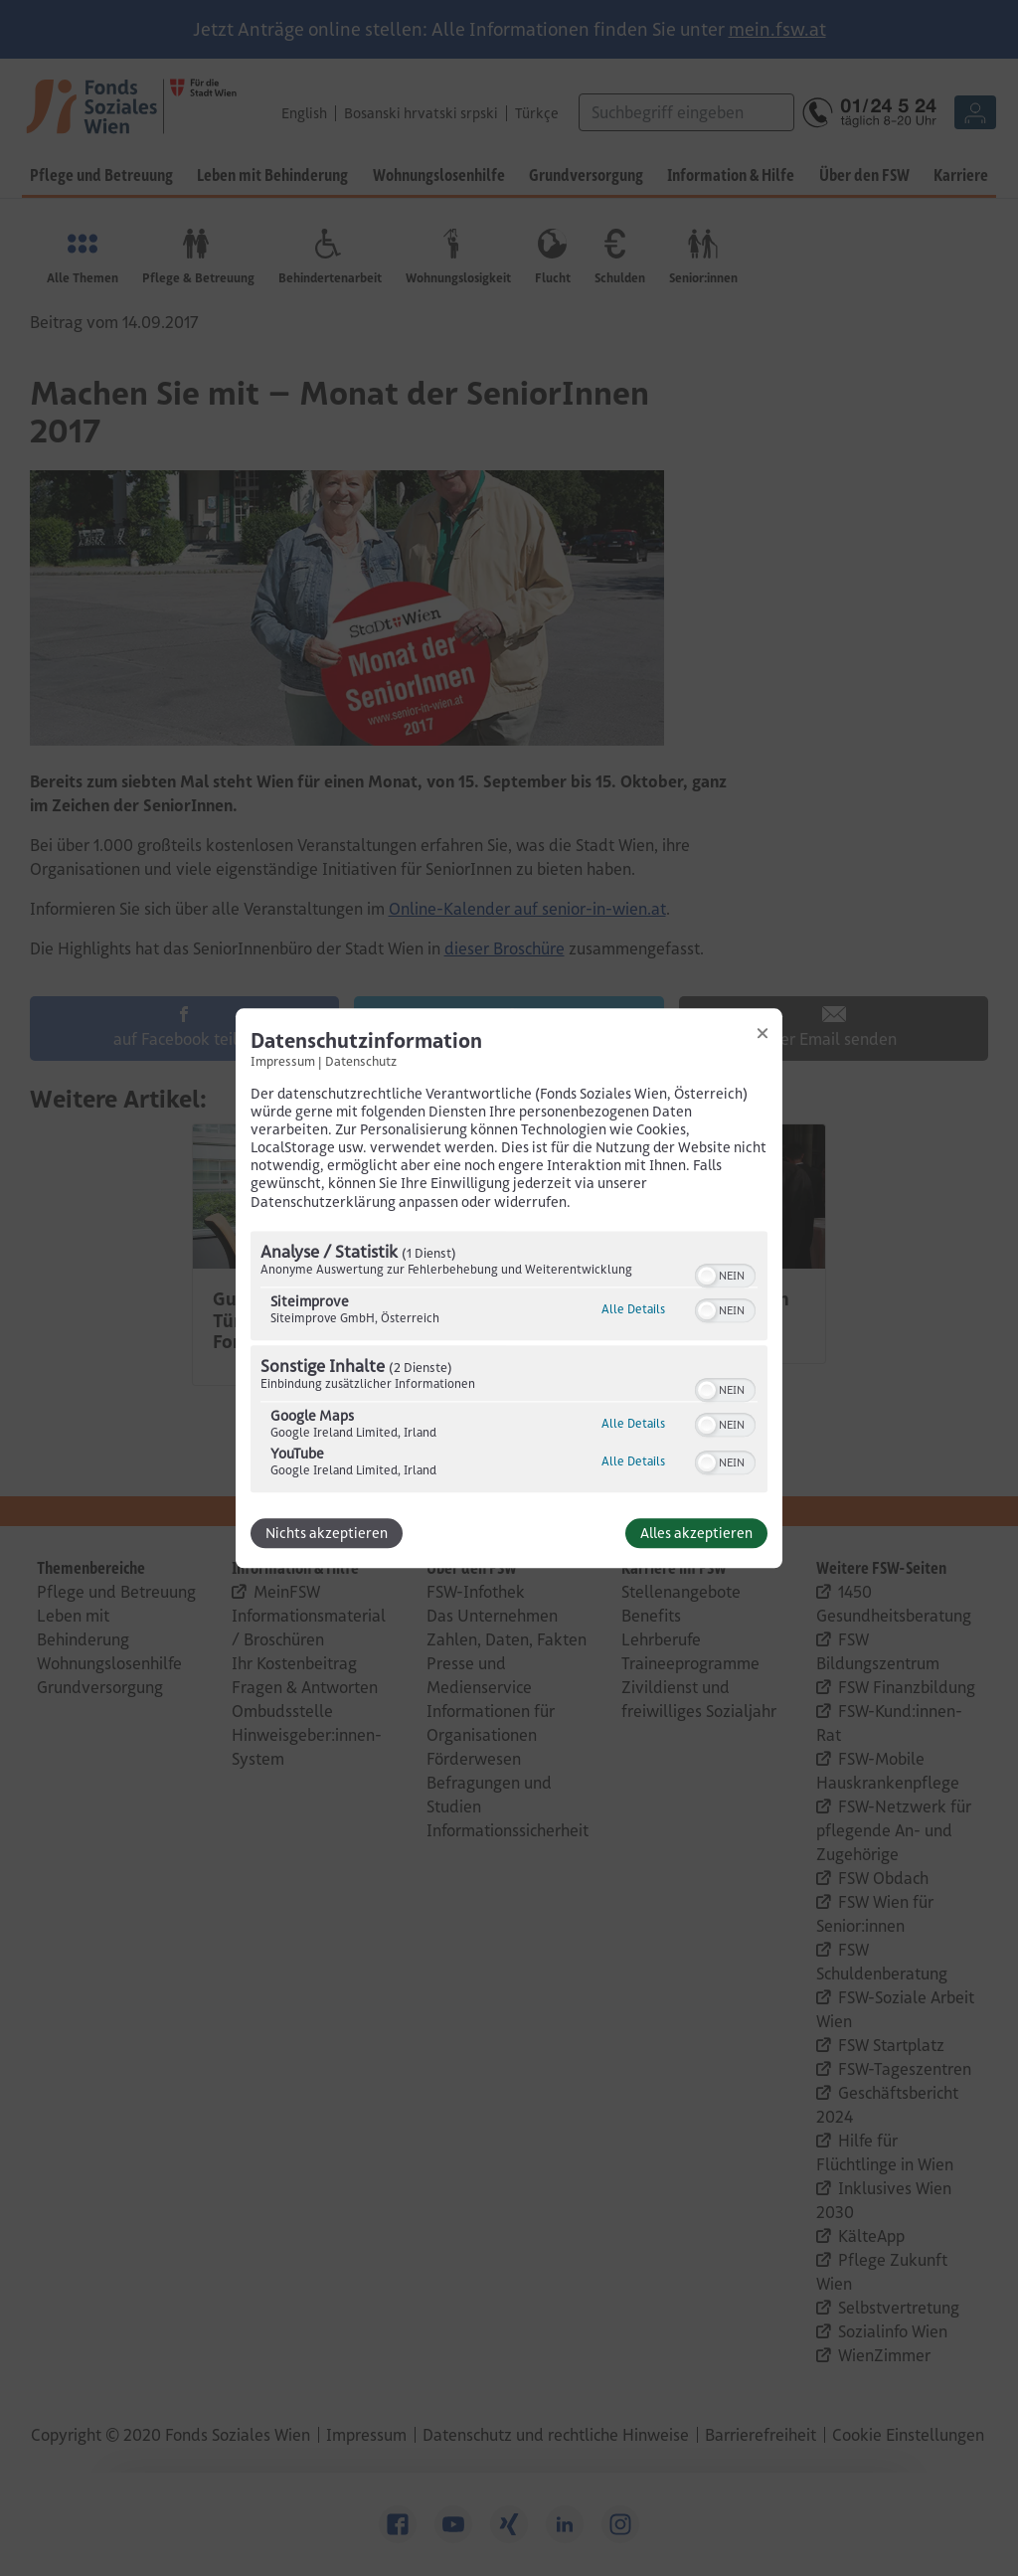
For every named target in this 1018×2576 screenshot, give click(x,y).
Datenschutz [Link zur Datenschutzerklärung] (361, 1061)
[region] (509, 1364)
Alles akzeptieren (696, 1533)
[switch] (725, 1274)
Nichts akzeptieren (326, 1533)
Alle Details (633, 1308)
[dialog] (509, 1288)
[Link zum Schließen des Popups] (762, 1033)
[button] (707, 1276)
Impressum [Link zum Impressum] (283, 1061)
